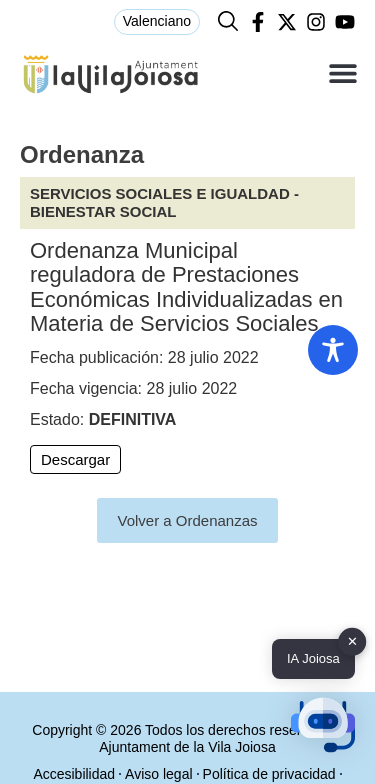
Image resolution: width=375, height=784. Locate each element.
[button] (342, 73)
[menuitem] (157, 22)
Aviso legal (158, 774)
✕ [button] (352, 641)
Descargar (75, 459)
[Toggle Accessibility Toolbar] (333, 350)
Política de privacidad (269, 774)
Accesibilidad (74, 774)
